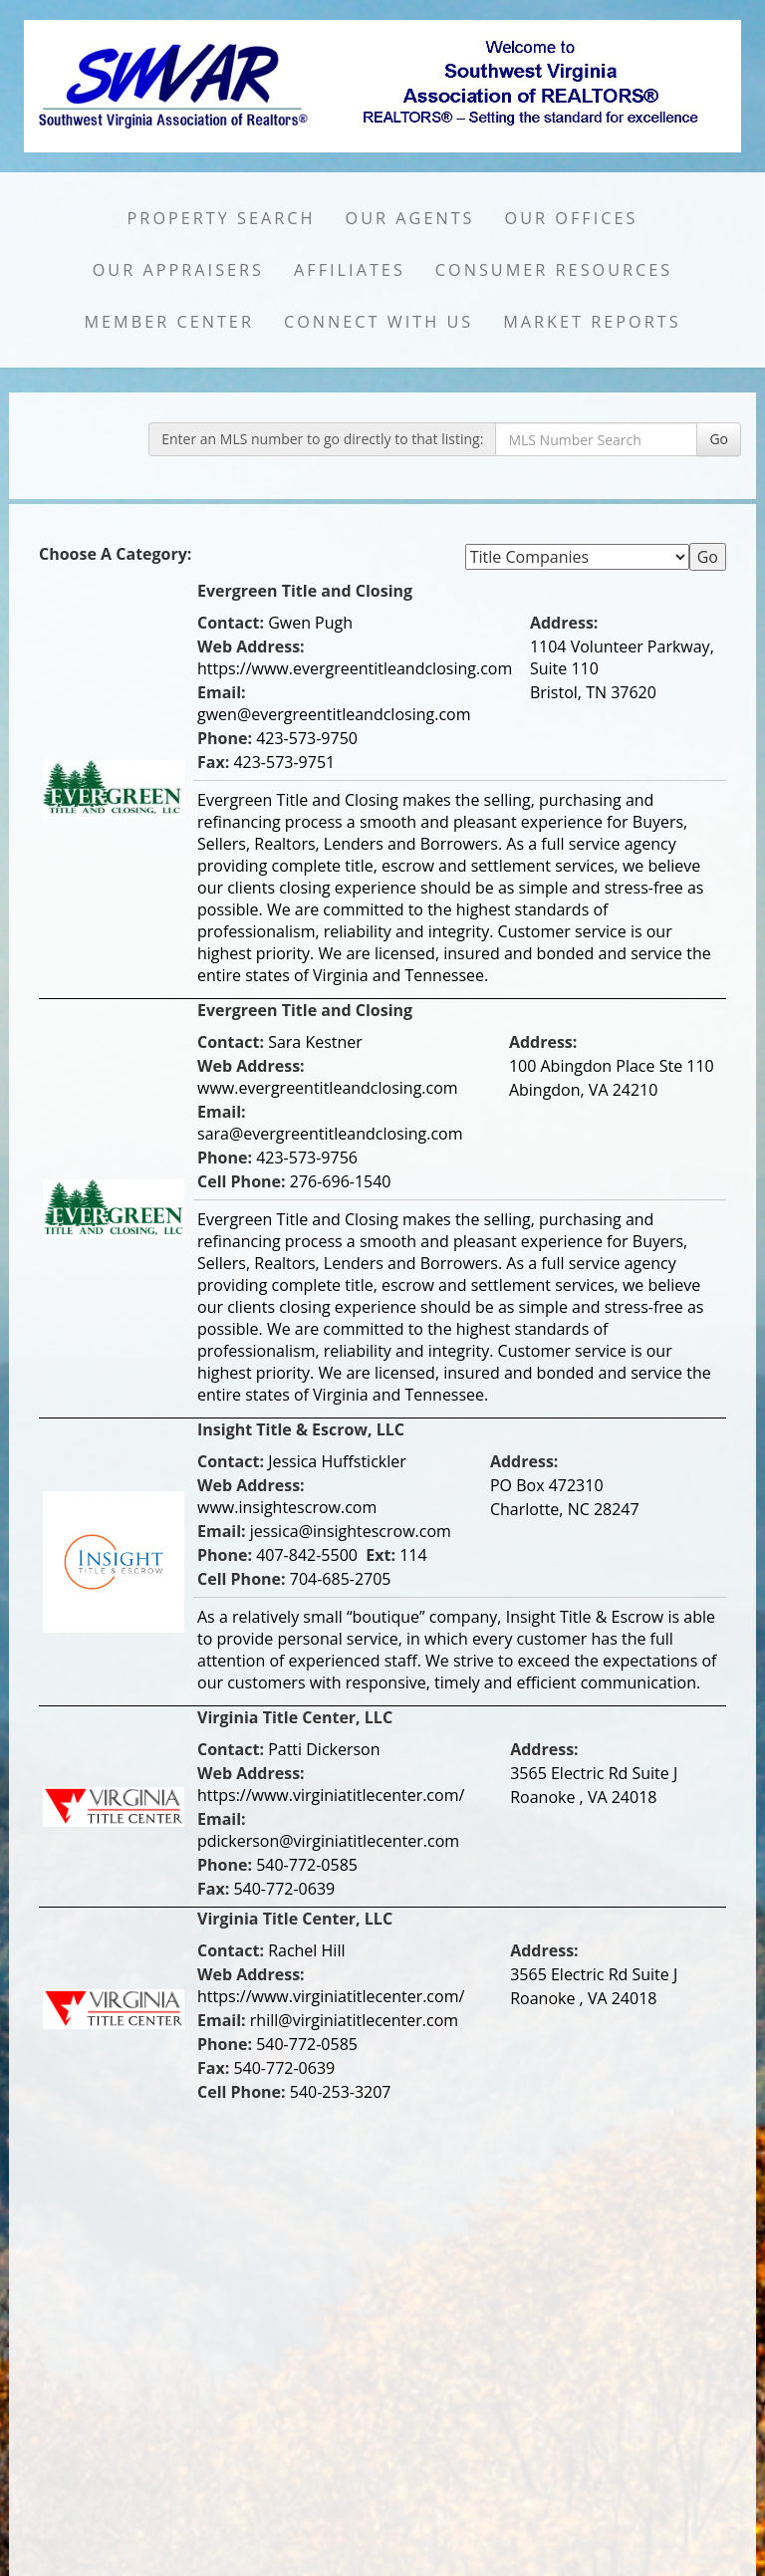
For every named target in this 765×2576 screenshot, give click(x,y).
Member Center (169, 322)
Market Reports (591, 322)
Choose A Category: (117, 554)
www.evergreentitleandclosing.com (327, 1088)
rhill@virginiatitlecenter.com (354, 2020)
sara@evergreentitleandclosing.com (330, 1134)
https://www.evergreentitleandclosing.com (354, 668)
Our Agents (410, 218)
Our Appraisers (178, 270)
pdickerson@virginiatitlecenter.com (328, 1841)
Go (718, 438)
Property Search (222, 218)
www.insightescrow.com (287, 1507)
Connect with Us (378, 322)
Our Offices (571, 218)
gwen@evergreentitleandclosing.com (334, 714)
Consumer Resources (553, 270)
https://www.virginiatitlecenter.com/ (330, 1795)
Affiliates (349, 270)
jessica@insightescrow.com (350, 1531)
